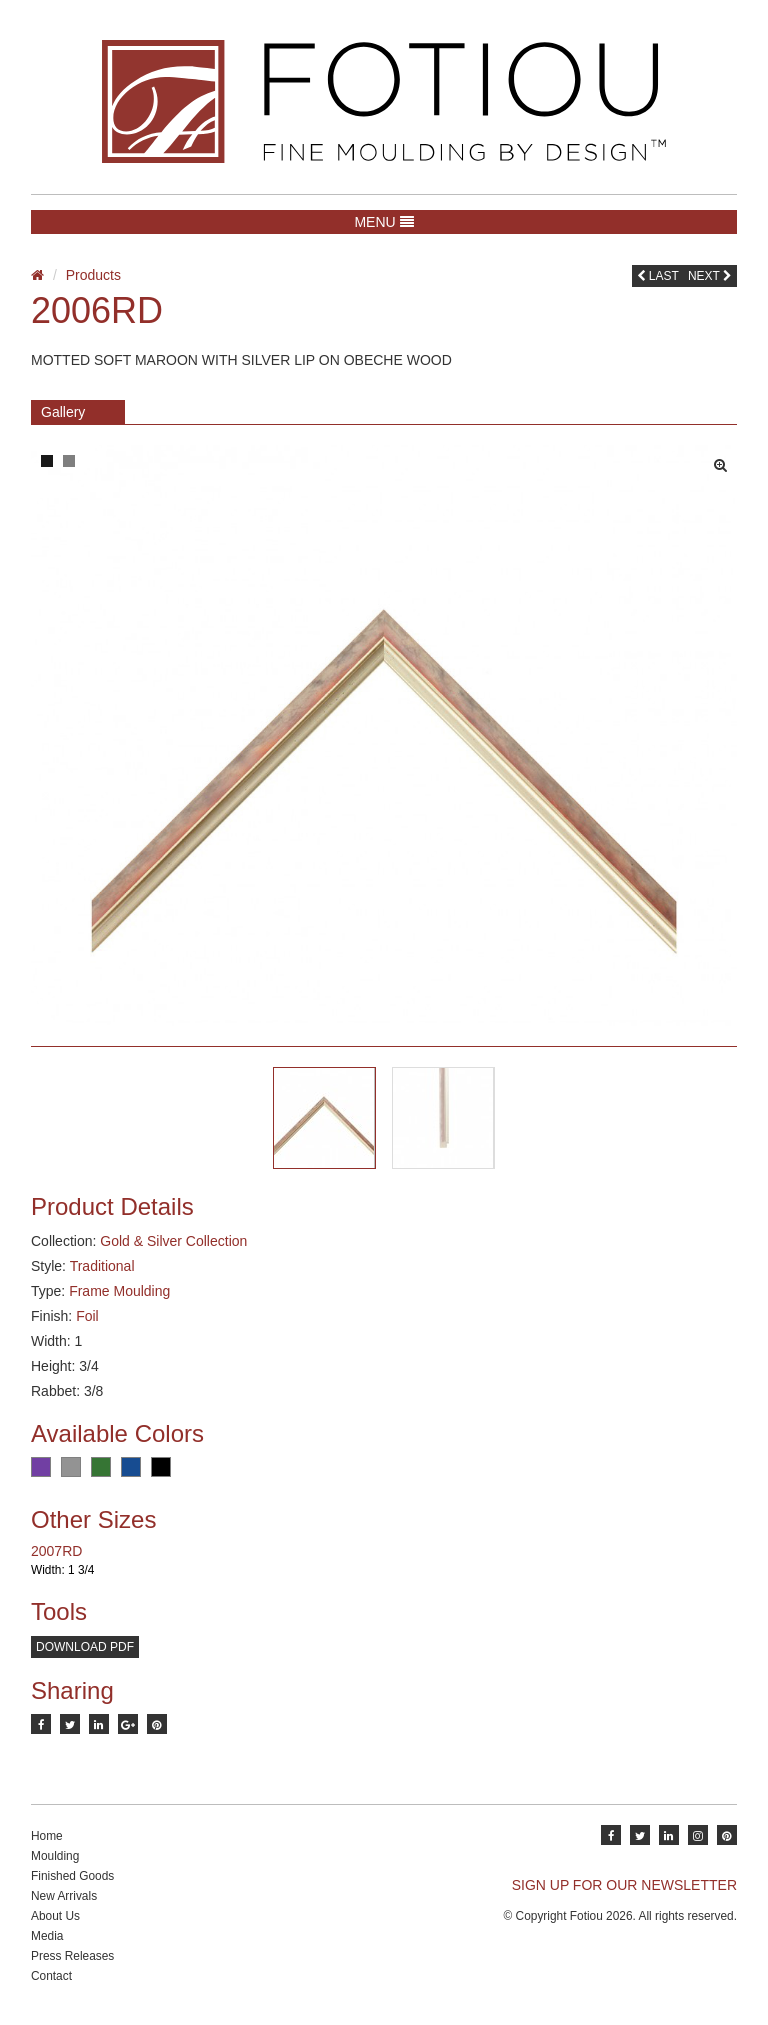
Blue (131, 1467)
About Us (55, 1916)
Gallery (63, 412)
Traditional (102, 1266)
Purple (41, 1467)
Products (93, 275)
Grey (71, 1467)
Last (658, 276)
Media (47, 1936)
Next (710, 276)
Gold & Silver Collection (173, 1241)
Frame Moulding (119, 1291)
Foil (87, 1316)
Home (47, 1836)
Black (161, 1467)
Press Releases (72, 1956)
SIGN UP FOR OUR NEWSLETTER (624, 1885)
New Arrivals (64, 1896)
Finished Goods (72, 1876)
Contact (51, 1976)
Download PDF (85, 1647)
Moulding (55, 1856)
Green (101, 1467)
